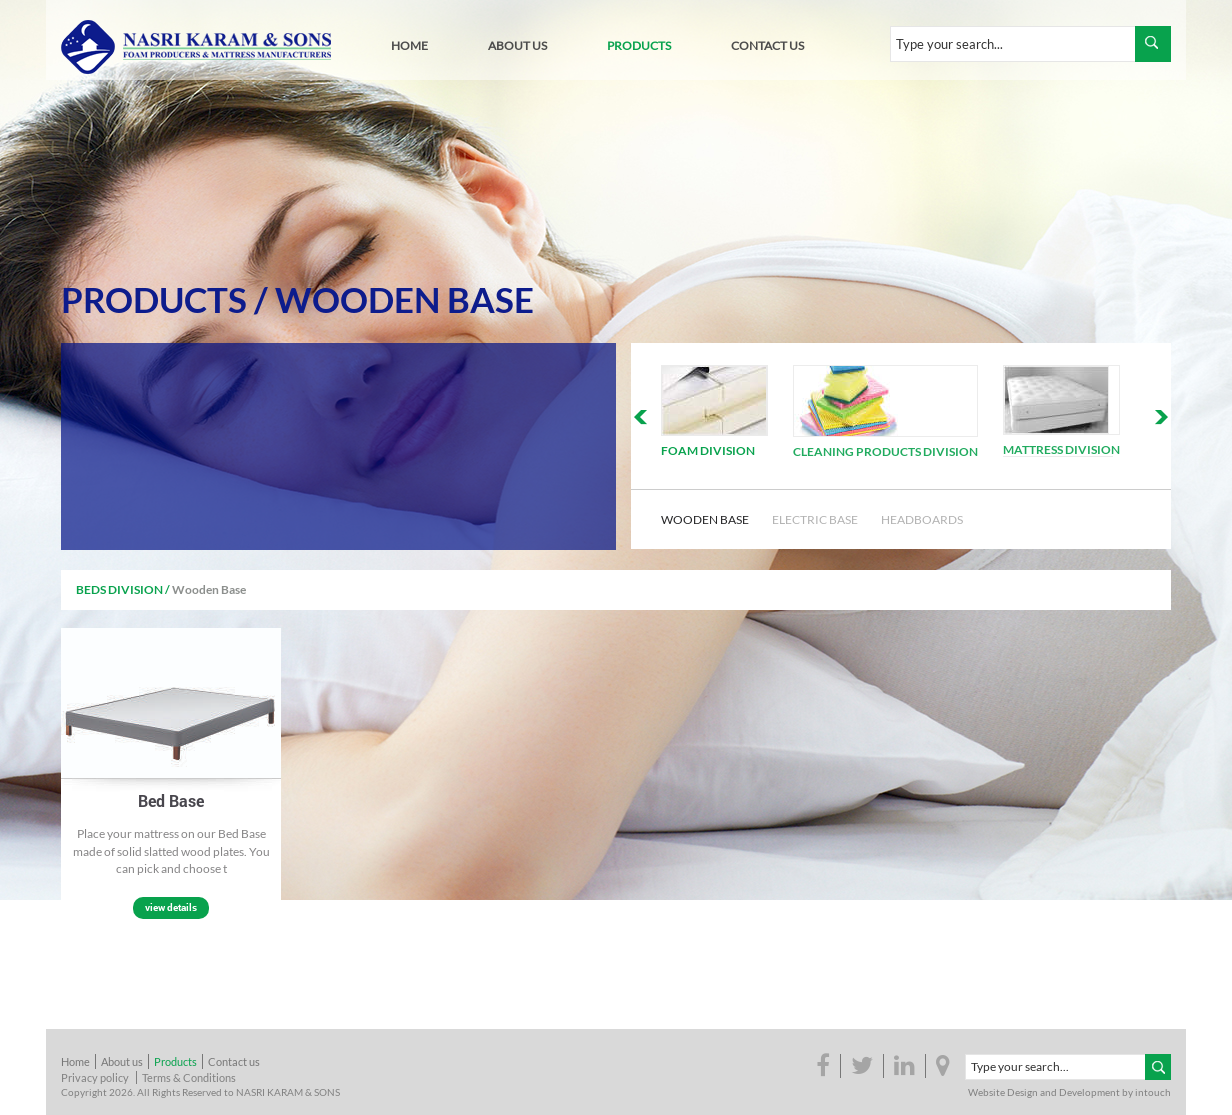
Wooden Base (404, 299)
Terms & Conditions (189, 1077)
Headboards (922, 519)
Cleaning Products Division (885, 451)
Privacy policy (95, 1077)
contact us (767, 45)
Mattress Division (1061, 449)
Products (154, 299)
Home (75, 1061)
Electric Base (815, 519)
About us (122, 1061)
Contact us (234, 1061)
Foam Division (708, 450)
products (639, 45)
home (409, 45)
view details (171, 907)
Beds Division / (123, 589)
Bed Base (171, 801)
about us (517, 45)
